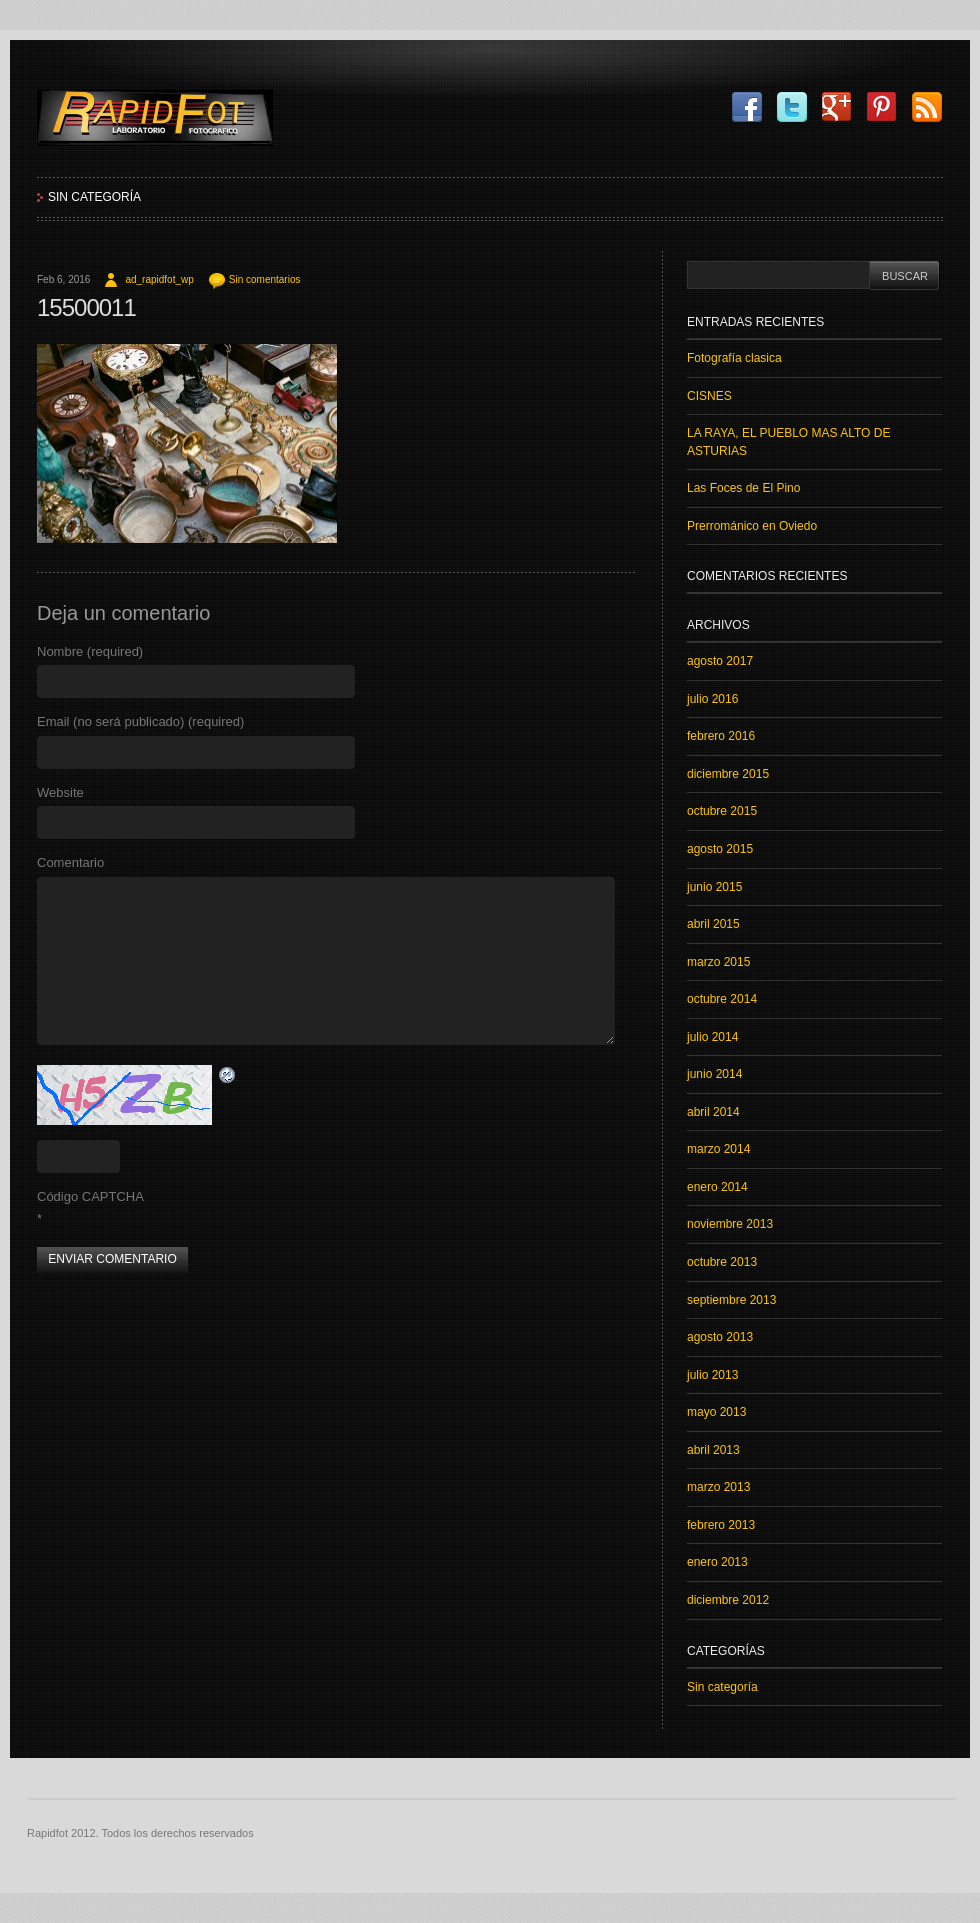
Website (60, 792)
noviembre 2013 (730, 1224)
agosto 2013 (720, 1337)
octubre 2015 (722, 811)
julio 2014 (712, 1037)
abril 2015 (713, 924)
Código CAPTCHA (90, 1196)
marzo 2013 (718, 1487)
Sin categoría (94, 197)
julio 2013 (712, 1375)
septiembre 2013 (731, 1300)
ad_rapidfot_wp (159, 279)
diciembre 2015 (728, 774)
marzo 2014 (718, 1149)
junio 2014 (714, 1074)
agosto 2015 (720, 849)
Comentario (70, 862)
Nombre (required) (90, 651)
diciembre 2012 (728, 1600)
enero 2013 (717, 1562)
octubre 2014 (722, 999)
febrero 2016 (721, 736)
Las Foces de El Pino (743, 488)
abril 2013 (713, 1450)
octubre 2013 (722, 1262)
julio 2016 (712, 699)
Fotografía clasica (734, 358)
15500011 (86, 307)
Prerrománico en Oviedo (752, 526)
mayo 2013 (716, 1412)
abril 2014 (713, 1112)
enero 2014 (717, 1187)
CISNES (709, 396)
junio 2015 (714, 887)
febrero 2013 (721, 1525)
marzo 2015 (718, 962)
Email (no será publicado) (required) (140, 721)
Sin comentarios (265, 279)
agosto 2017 (720, 661)
